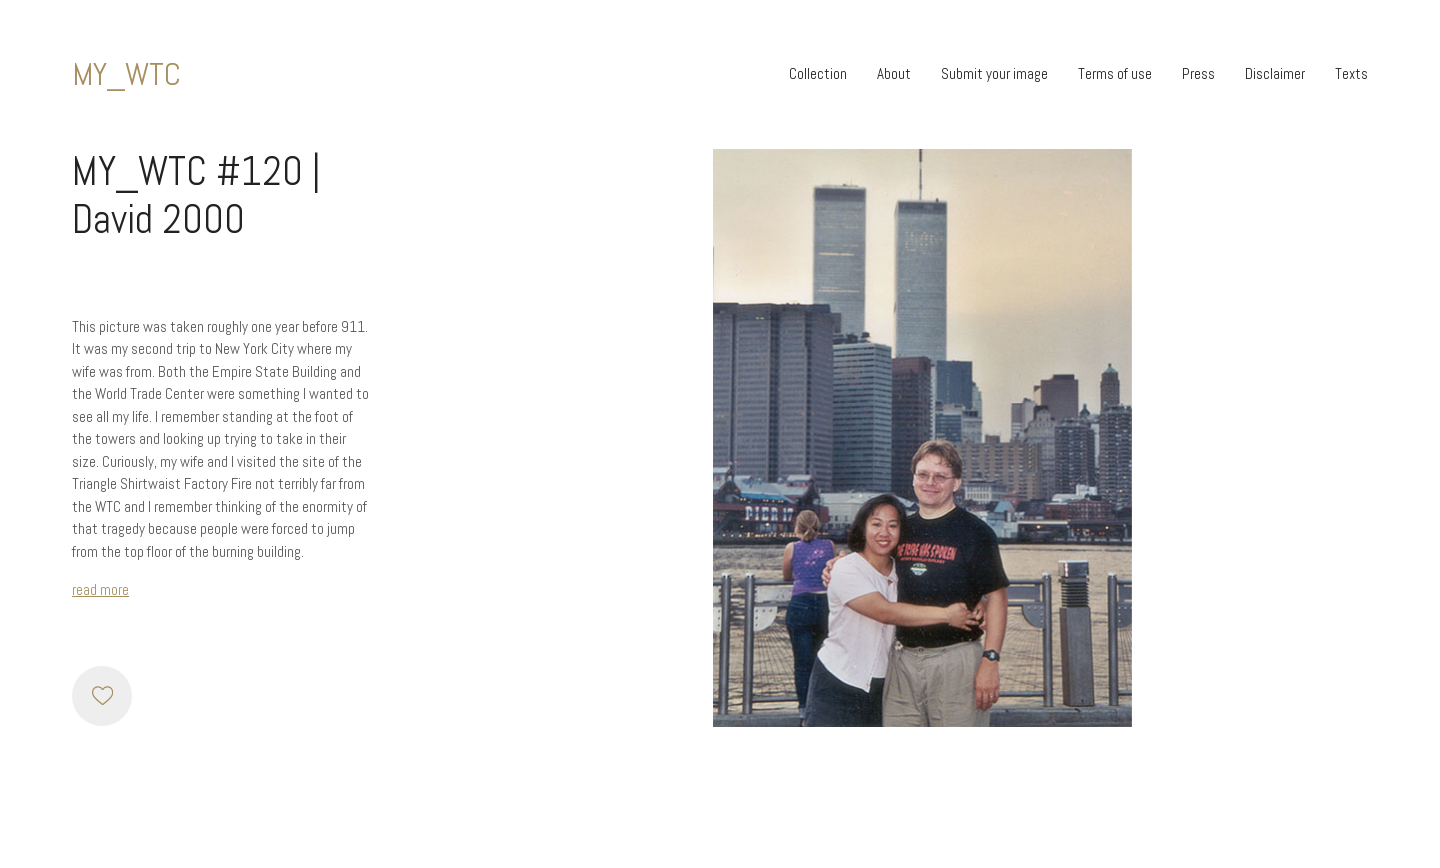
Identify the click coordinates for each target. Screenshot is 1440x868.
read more (100, 589)
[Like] (102, 696)
